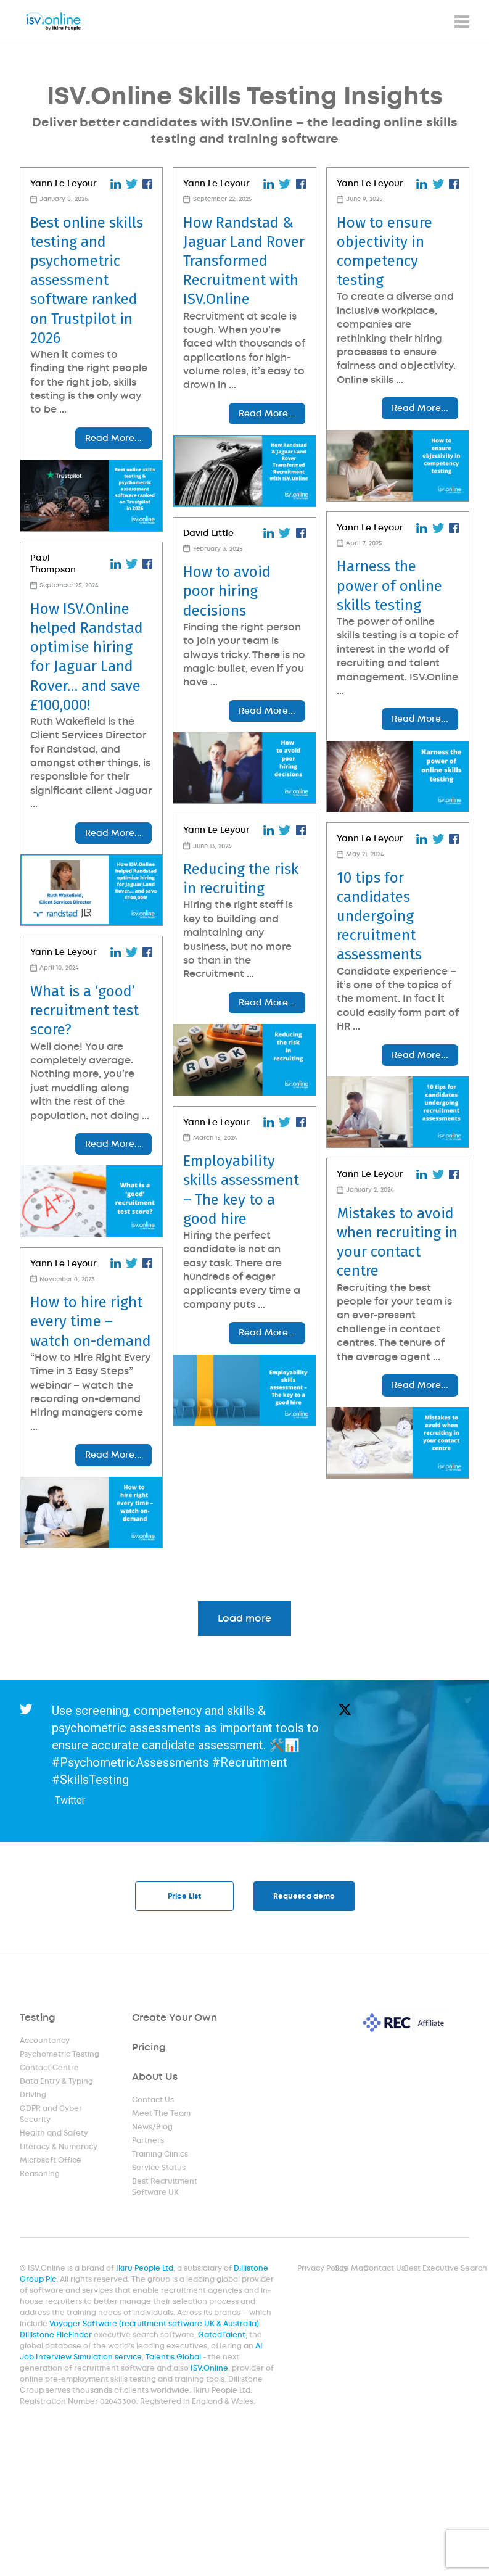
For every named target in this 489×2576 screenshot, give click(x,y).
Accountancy (45, 2041)
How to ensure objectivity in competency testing (379, 251)
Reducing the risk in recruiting (238, 937)
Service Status (159, 2168)
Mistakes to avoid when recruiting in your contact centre (392, 1321)
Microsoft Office (50, 2161)
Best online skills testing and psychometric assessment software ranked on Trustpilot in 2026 (86, 280)
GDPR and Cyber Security (51, 2114)
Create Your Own (175, 2018)
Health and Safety (54, 2134)
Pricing (149, 2047)
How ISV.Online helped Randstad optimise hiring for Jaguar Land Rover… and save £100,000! (86, 683)
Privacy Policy (322, 2269)
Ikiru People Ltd (145, 2269)
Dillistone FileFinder (57, 2335)
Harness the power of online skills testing (384, 612)
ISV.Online (209, 2369)
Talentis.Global (174, 2358)
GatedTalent (221, 2335)
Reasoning (40, 2174)
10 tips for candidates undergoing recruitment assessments (374, 969)
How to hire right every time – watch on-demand (90, 1391)
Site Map (351, 2269)
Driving (33, 2095)
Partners (149, 2141)
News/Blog (153, 2127)
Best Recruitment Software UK (165, 2187)
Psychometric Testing (59, 2055)
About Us (155, 2077)
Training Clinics (161, 2155)
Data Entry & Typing (56, 2082)
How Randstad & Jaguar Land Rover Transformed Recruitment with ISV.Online (241, 261)
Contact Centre (49, 2068)
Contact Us (154, 2100)
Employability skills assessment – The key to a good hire (239, 1274)
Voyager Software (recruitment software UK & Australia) (154, 2324)
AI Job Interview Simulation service (142, 2352)
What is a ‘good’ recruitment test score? (84, 1053)
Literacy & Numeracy (58, 2147)
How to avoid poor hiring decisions (224, 632)
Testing (37, 2018)
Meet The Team (162, 2114)
